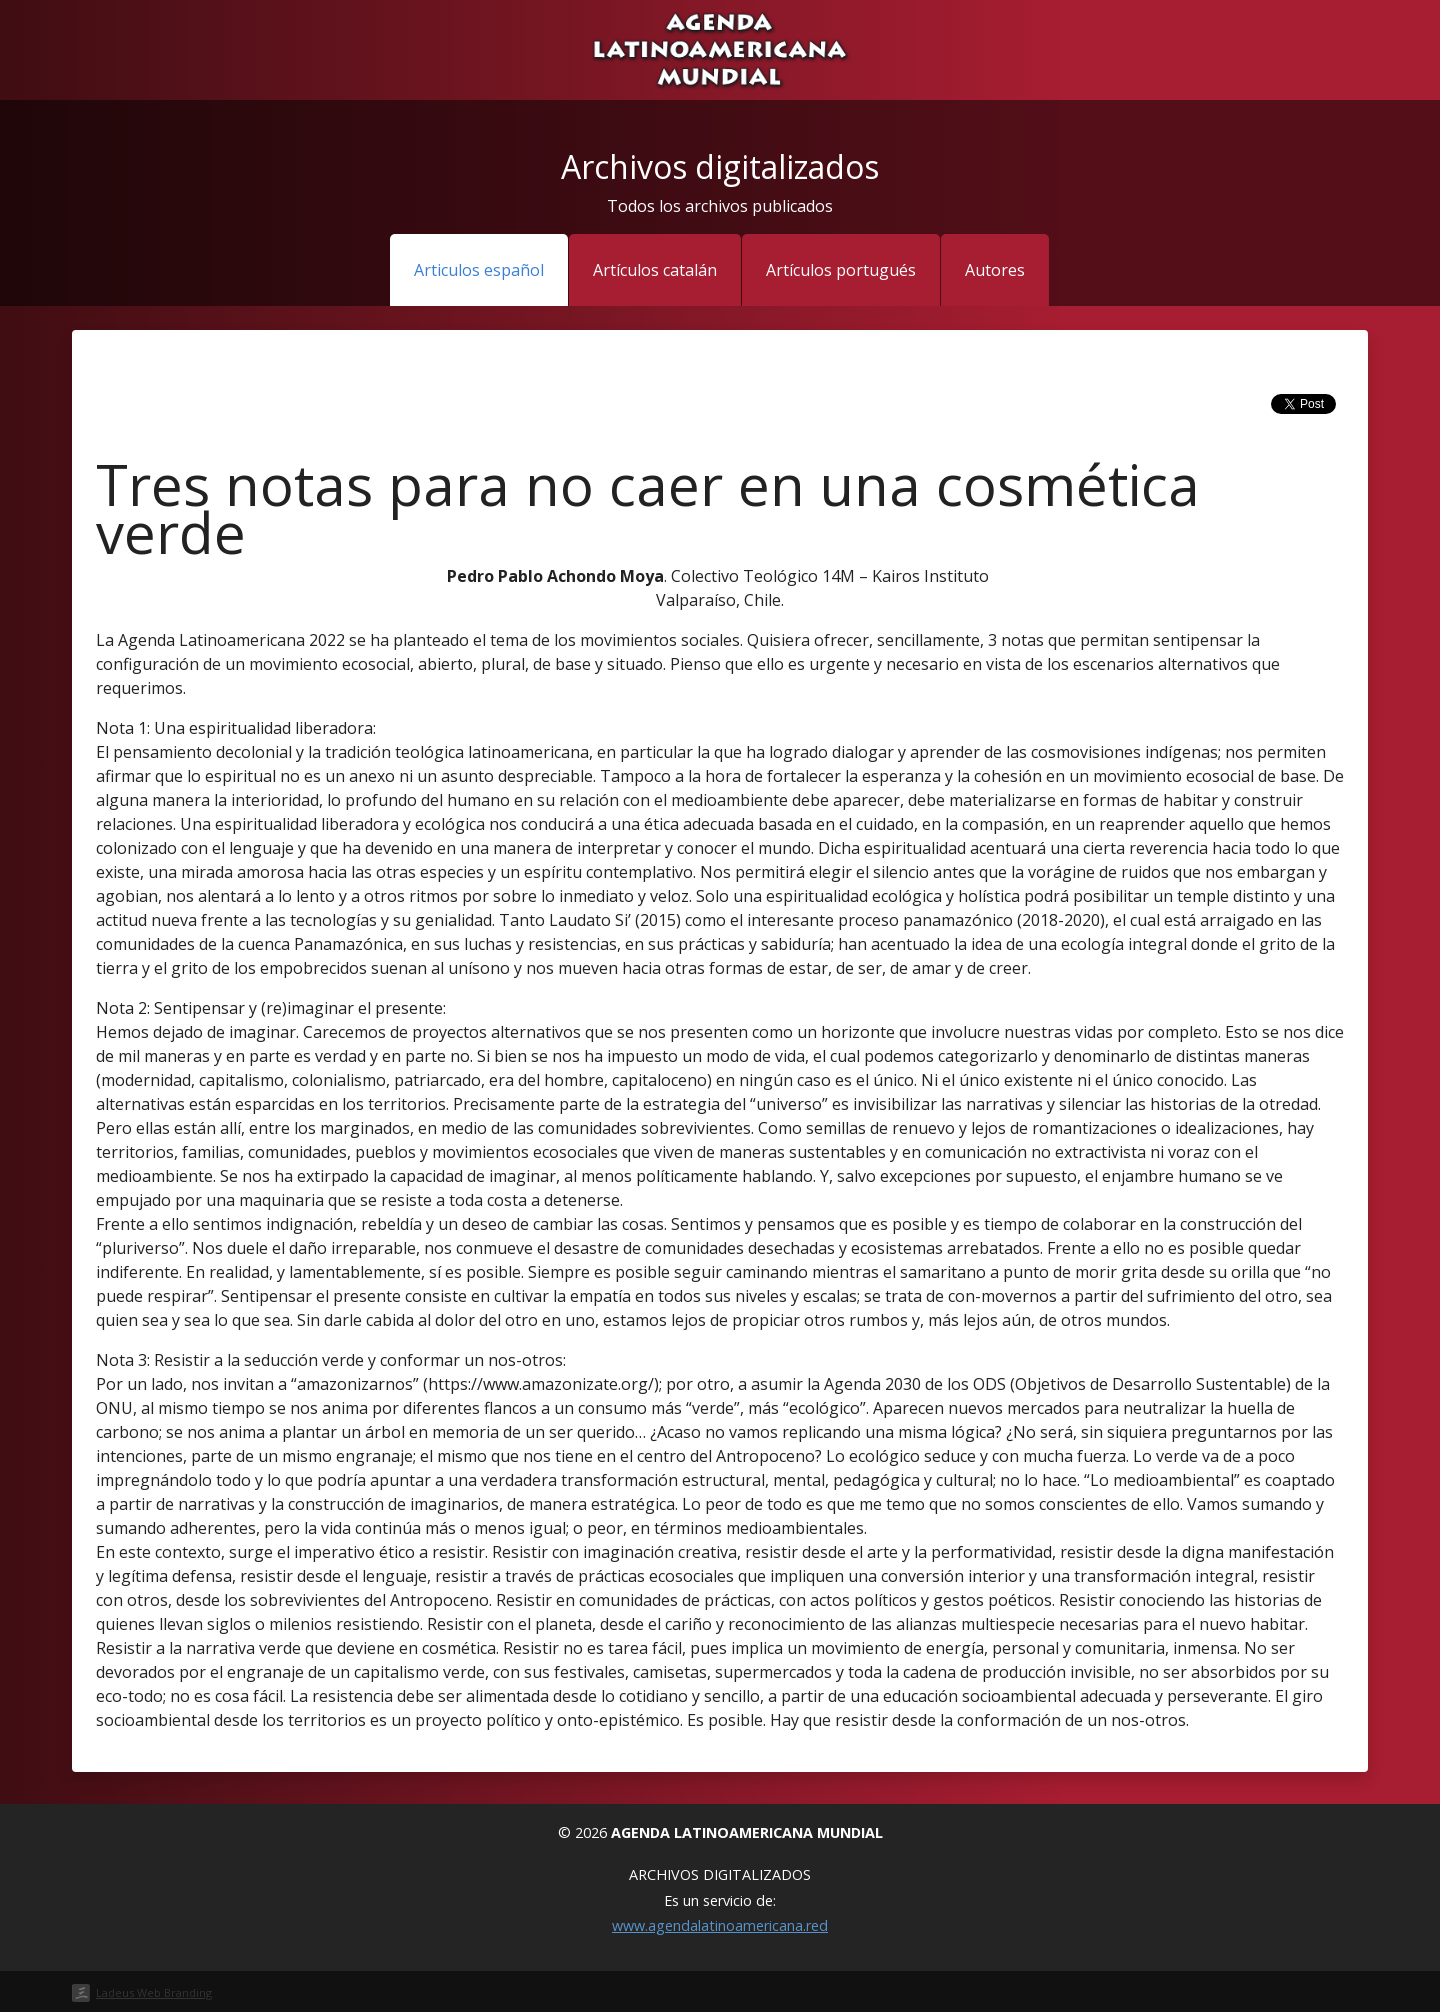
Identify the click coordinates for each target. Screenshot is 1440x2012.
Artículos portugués (841, 270)
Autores (995, 270)
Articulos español (479, 270)
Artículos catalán (655, 270)
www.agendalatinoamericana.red (720, 1925)
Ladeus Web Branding (154, 1992)
